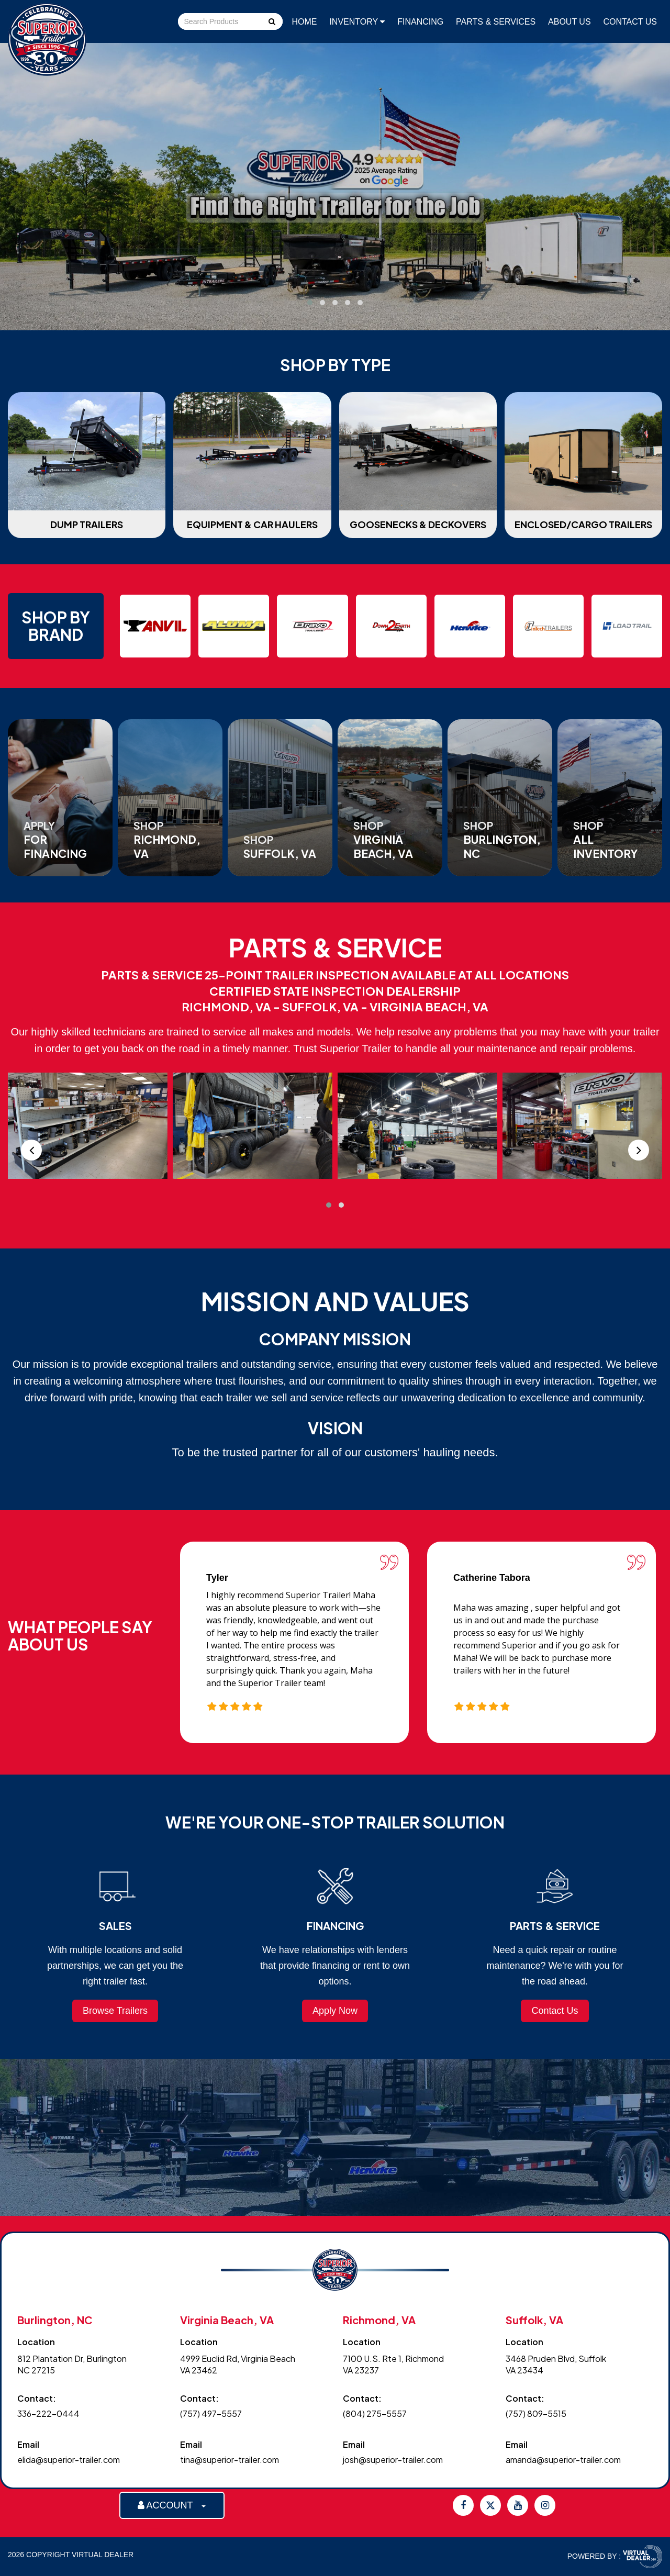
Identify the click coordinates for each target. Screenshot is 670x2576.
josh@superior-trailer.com (393, 2459)
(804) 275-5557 (375, 2413)
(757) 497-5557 (211, 2413)
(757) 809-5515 (536, 2413)
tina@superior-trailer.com (229, 2459)
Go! (271, 22)
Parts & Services (495, 21)
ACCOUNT (172, 2505)
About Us (569, 21)
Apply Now (335, 2010)
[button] (310, 302)
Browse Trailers (115, 2010)
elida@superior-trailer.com (68, 2459)
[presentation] (31, 1150)
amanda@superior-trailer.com (563, 2459)
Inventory (357, 21)
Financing (420, 21)
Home (304, 21)
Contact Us (630, 21)
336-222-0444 (48, 2413)
